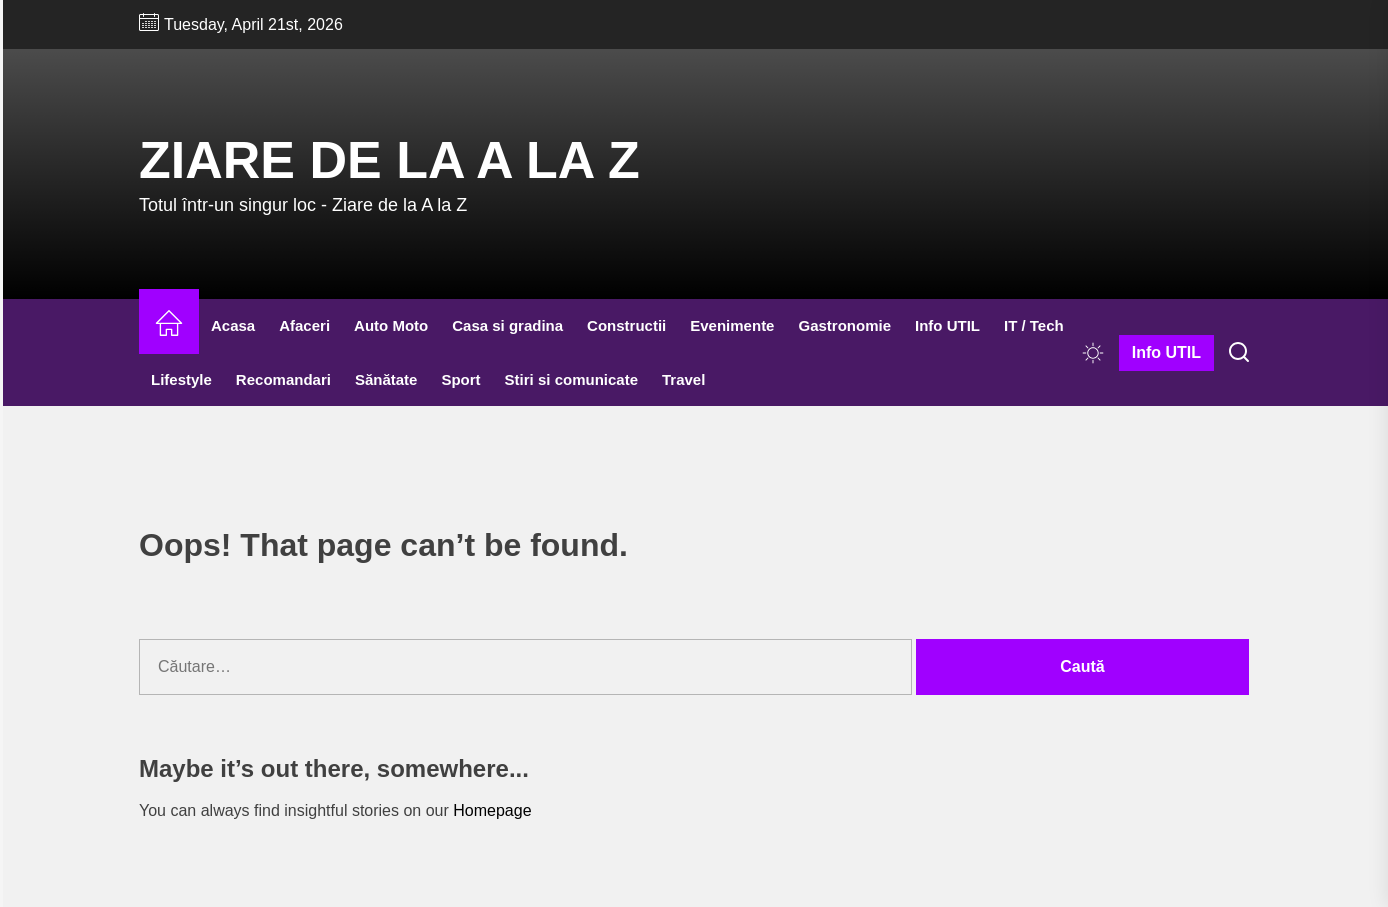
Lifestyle (181, 379)
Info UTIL (947, 325)
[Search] (1239, 353)
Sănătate (386, 379)
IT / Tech (1034, 325)
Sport (460, 379)
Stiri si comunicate (571, 379)
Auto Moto (391, 325)
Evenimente (732, 325)
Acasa (233, 325)
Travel (683, 379)
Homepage (492, 810)
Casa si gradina (507, 325)
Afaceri (304, 325)
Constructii (626, 325)
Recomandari (283, 379)
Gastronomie (844, 325)
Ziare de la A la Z (389, 160)
